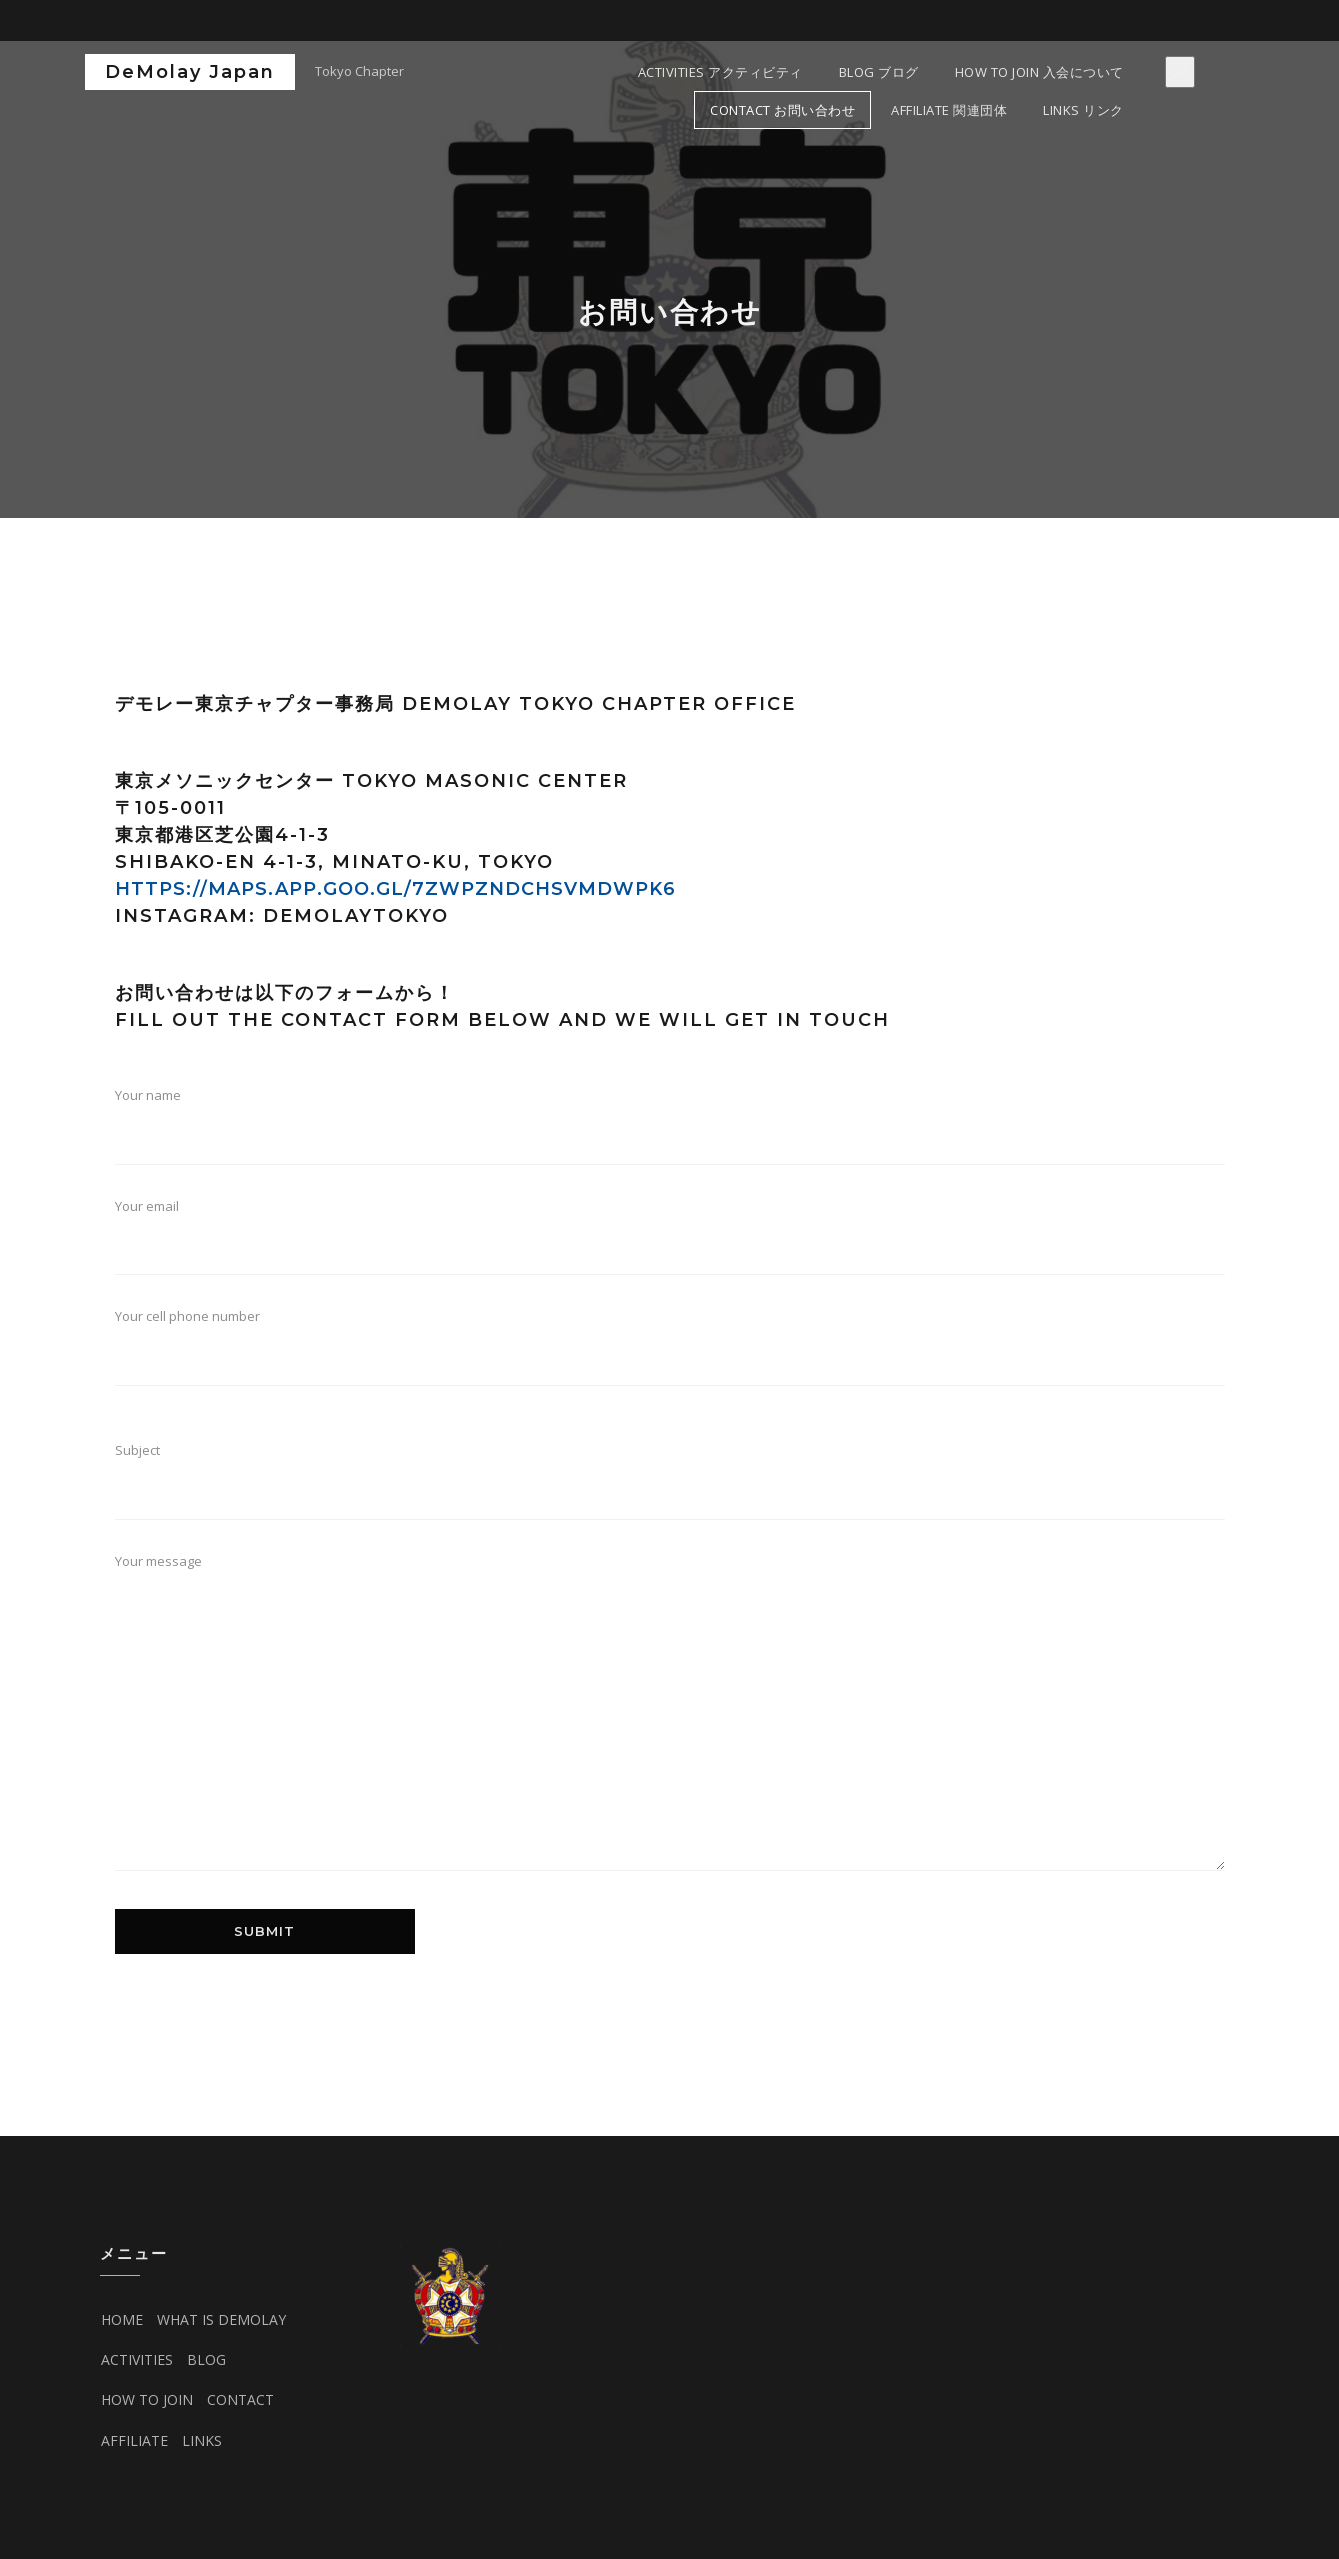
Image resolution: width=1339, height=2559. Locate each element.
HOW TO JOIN (147, 2399)
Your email (670, 1244)
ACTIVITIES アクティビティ (720, 72)
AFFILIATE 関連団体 (949, 110)
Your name (670, 1133)
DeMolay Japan (190, 72)
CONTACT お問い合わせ (782, 110)
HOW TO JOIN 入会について (1039, 72)
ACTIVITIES (137, 2359)
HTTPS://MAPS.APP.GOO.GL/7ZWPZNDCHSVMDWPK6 (395, 889)
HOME (122, 2319)
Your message (670, 1723)
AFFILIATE (134, 2440)
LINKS (202, 2440)
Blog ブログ (879, 72)
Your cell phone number (670, 1364)
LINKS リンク (1083, 110)
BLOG (206, 2359)
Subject (670, 1488)
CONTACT (240, 2399)
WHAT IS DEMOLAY (221, 2319)
